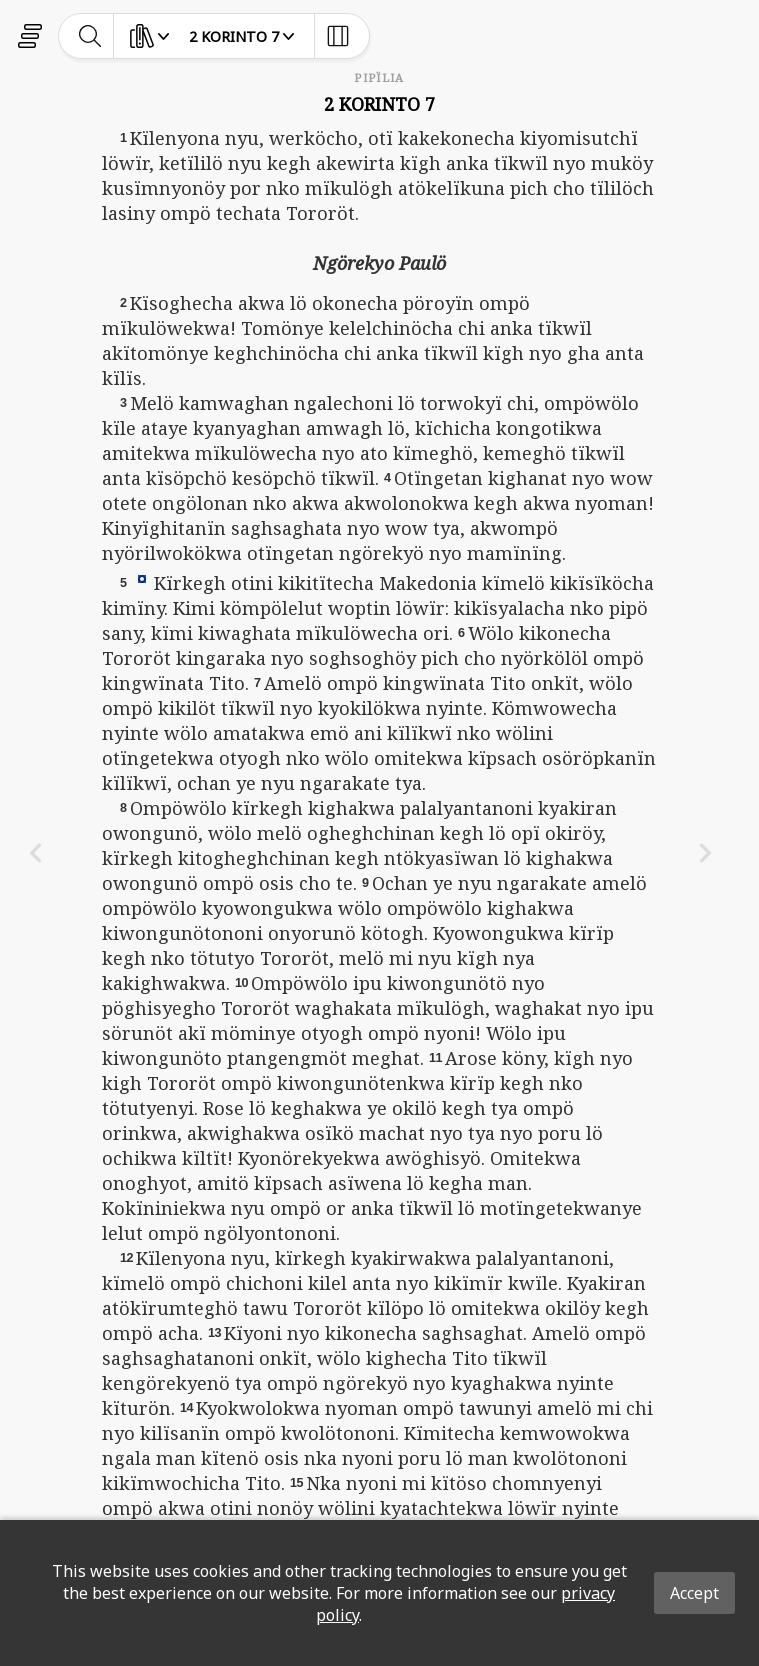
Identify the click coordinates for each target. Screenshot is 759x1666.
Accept (694, 1593)
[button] (142, 578)
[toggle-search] (90, 36)
